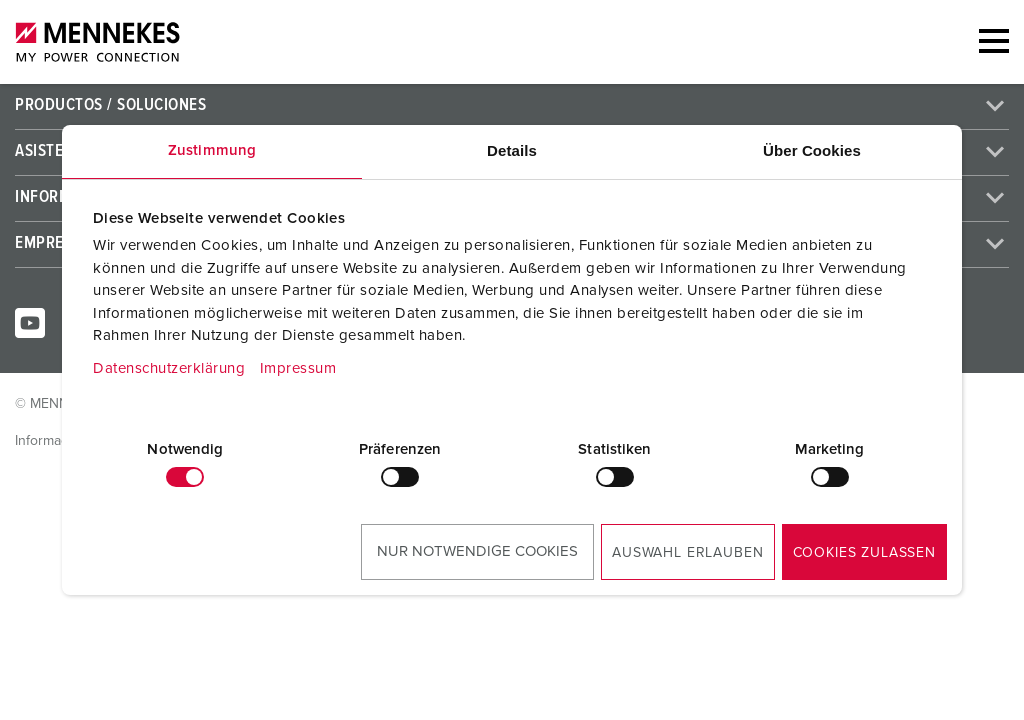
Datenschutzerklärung (169, 368)
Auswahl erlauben (687, 553)
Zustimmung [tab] (212, 150)
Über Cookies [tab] (812, 150)
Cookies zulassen (864, 553)
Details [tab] (512, 150)
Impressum (298, 368)
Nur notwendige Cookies (477, 551)
